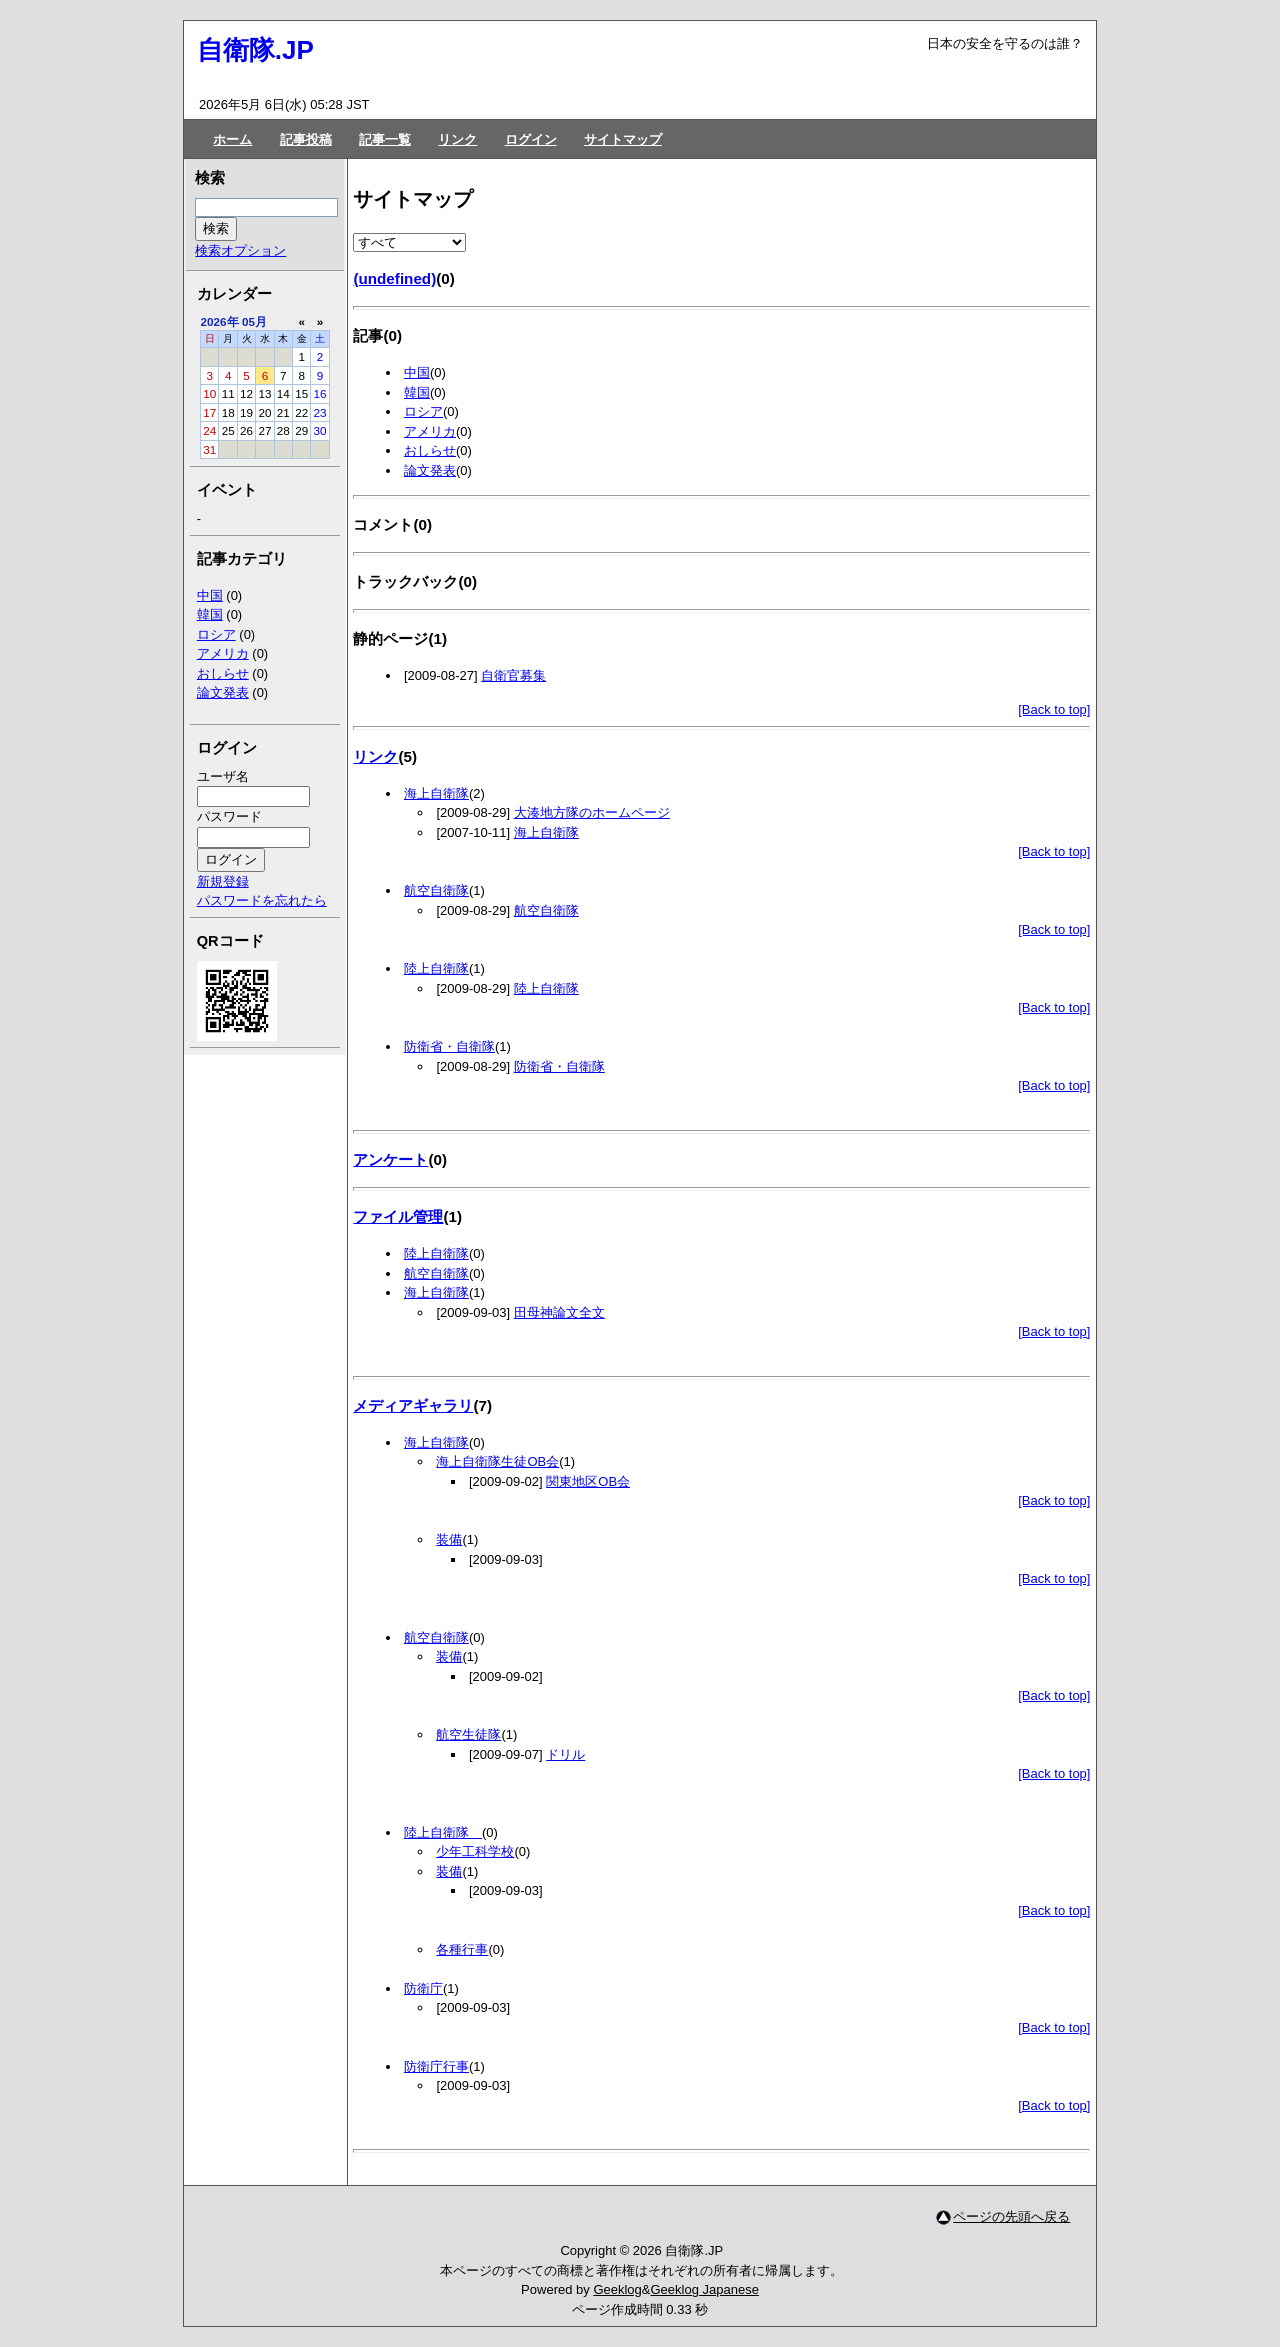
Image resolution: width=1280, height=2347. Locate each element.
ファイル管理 (398, 1216)
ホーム (232, 139)
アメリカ (430, 431)
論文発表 (430, 470)
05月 (254, 321)
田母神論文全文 (559, 1312)
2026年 (220, 321)
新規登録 (223, 881)
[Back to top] (1054, 709)
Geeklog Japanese (704, 2289)
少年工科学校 (475, 1851)
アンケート (390, 1159)
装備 (449, 1539)
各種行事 (462, 1949)
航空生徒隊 (468, 1734)
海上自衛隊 (436, 793)
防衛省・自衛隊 (449, 1046)
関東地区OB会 (588, 1481)
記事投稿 (306, 139)
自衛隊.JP (255, 50)
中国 (417, 372)
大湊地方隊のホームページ (592, 812)
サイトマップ (623, 139)
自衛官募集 (513, 675)
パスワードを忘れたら (262, 900)
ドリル (565, 1754)
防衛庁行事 (436, 2066)
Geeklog (617, 2289)
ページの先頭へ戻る (1011, 2216)
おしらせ (430, 450)
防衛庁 (423, 1988)
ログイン (531, 139)
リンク (457, 139)
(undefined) (394, 278)
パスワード (229, 816)
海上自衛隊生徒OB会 (497, 1461)
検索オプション (240, 250)
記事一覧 (385, 139)
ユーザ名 (223, 776)
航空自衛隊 (436, 890)
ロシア (423, 411)
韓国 (417, 392)
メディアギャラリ (413, 1405)
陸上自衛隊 (436, 968)
